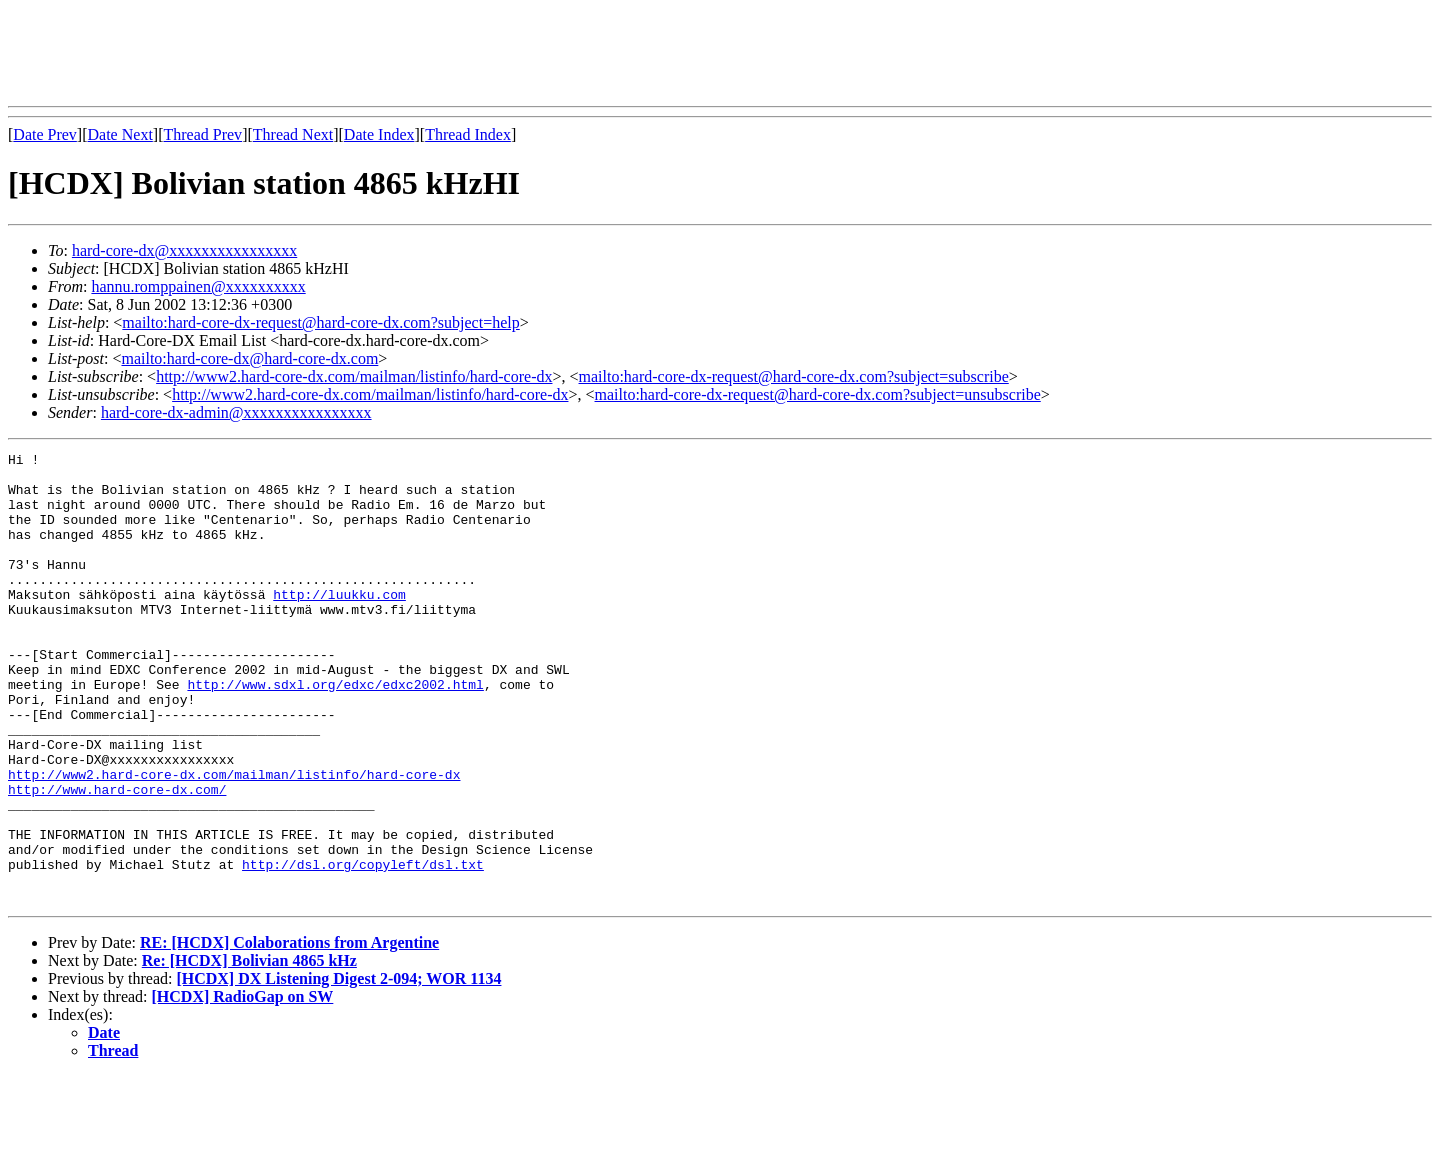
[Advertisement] (372, 53)
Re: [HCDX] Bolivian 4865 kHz (249, 1050)
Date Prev (45, 134)
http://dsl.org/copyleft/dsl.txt (363, 948)
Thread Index (468, 134)
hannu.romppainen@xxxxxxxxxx (198, 286)
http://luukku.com (339, 624)
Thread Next (293, 134)
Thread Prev (202, 134)
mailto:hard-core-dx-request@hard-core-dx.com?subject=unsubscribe (818, 394)
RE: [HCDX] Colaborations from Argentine (289, 1032)
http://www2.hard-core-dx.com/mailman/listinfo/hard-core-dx (354, 376)
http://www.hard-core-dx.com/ (117, 858)
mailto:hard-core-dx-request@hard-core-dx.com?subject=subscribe (794, 376)
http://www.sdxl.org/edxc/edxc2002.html (335, 732)
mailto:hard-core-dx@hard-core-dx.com (249, 358)
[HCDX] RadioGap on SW (243, 1086)
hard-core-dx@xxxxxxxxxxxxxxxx (184, 250)
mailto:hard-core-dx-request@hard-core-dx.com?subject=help (320, 322)
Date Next (120, 134)
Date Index (379, 134)
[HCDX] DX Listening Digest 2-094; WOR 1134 (338, 1068)
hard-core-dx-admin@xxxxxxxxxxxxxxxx (236, 412)
